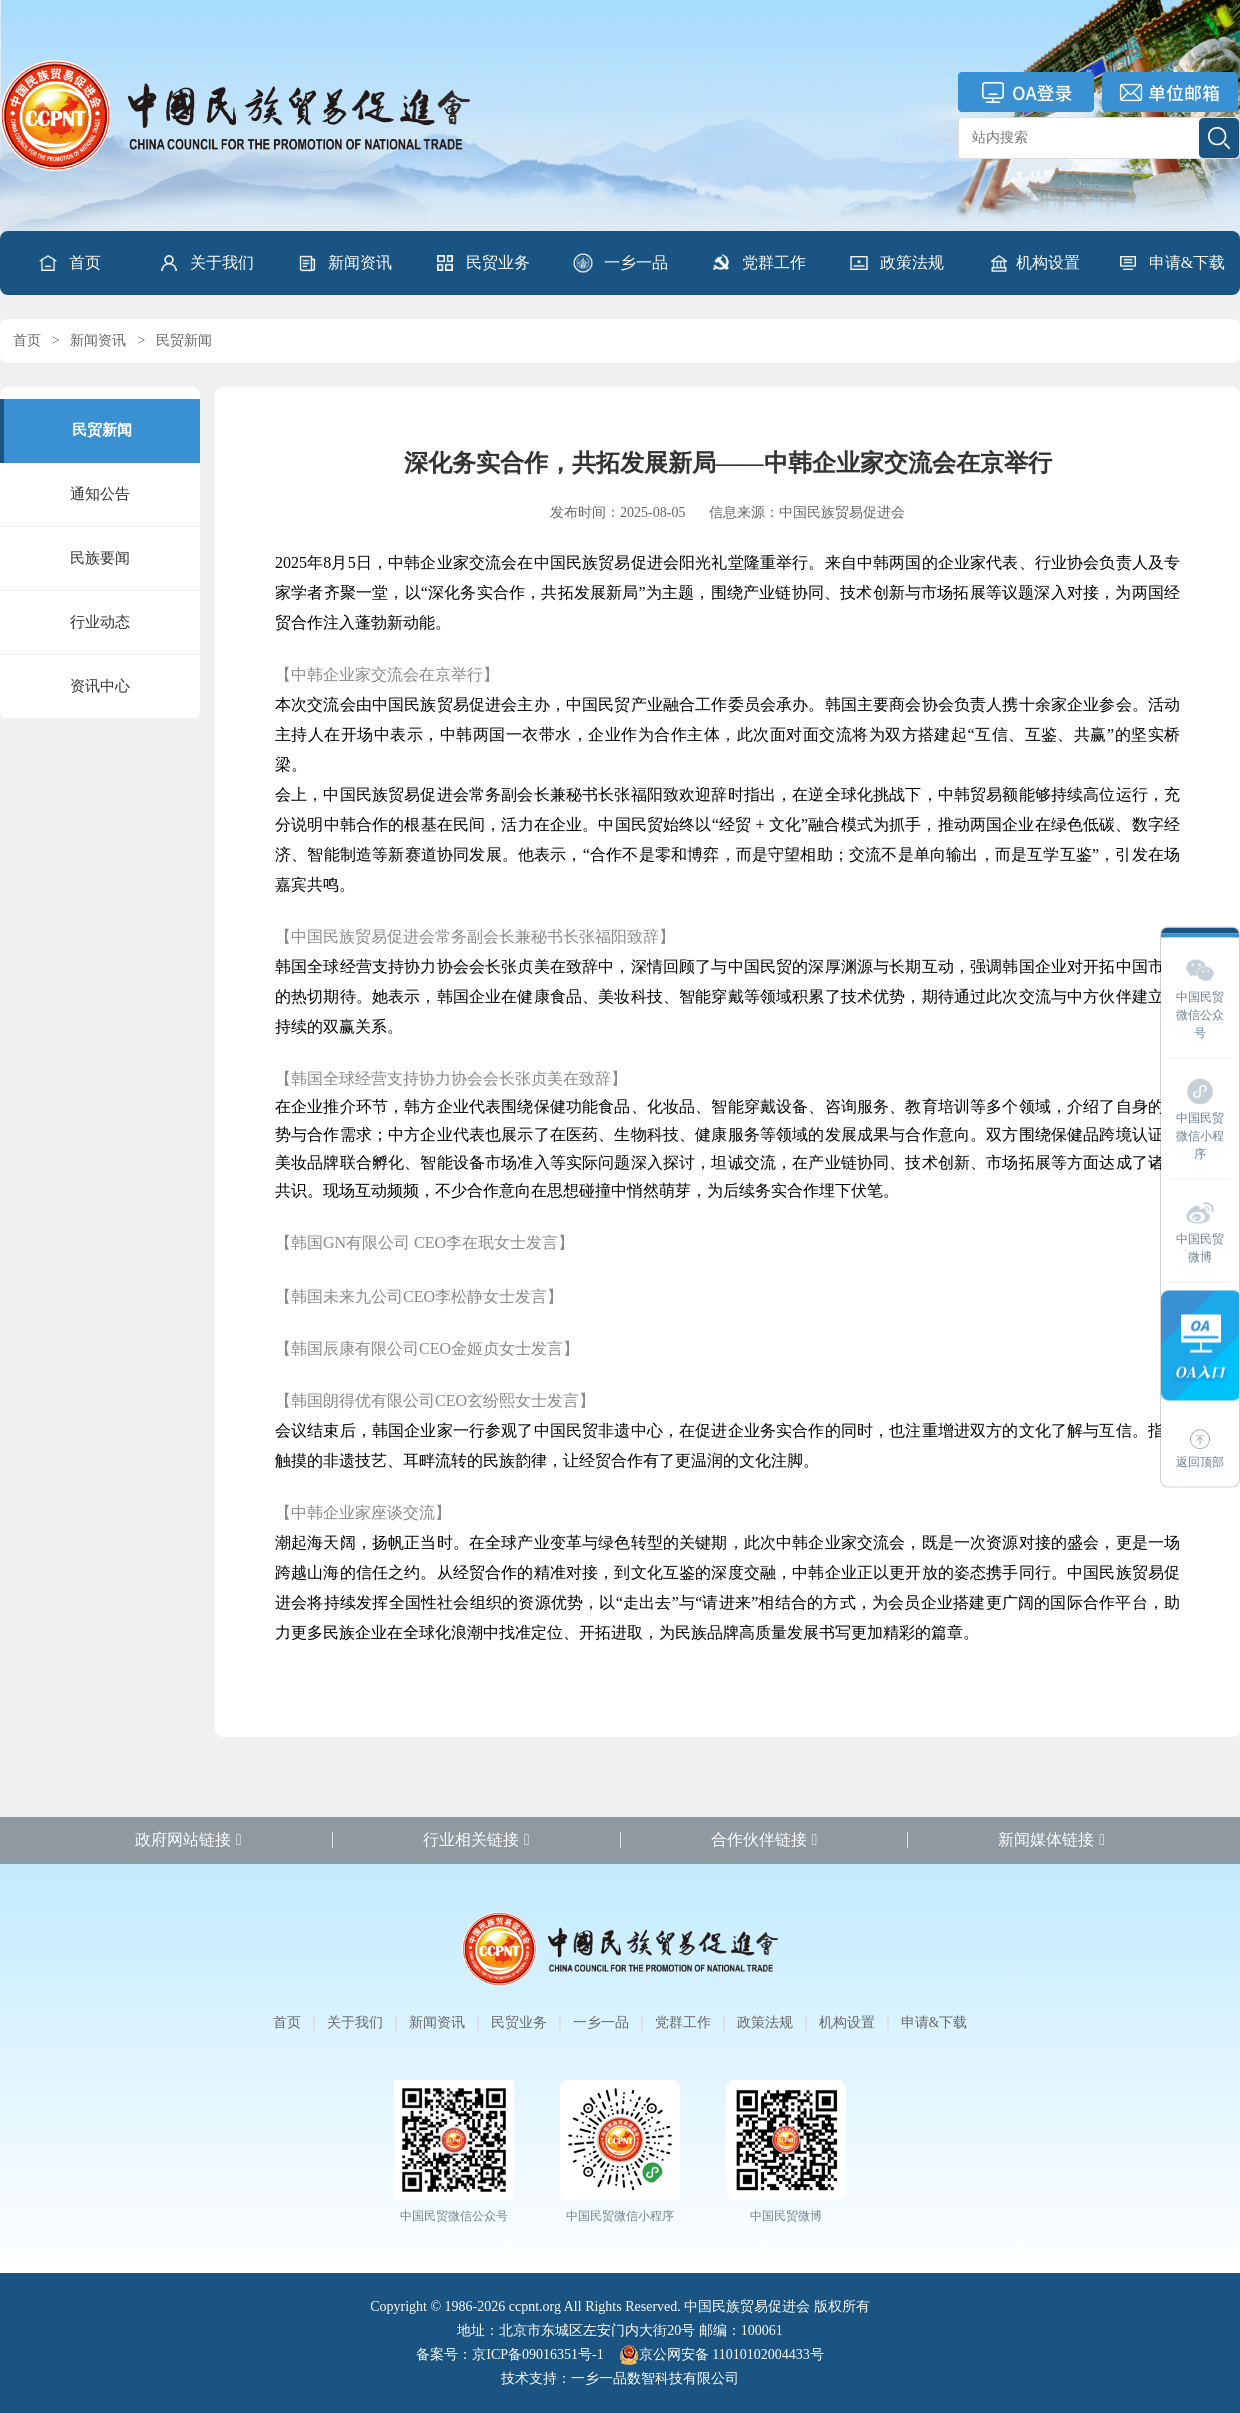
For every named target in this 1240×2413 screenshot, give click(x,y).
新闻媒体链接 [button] (1051, 1839)
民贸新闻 (184, 340)
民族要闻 (100, 558)
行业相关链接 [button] (476, 1839)
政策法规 (896, 263)
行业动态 (100, 622)
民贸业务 (482, 263)
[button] (206, 263)
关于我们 (206, 263)
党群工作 (758, 263)
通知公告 (100, 494)
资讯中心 (100, 686)
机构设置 (1034, 263)
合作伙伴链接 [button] (764, 1839)
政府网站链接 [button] (188, 1839)
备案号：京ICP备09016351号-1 (509, 2354)
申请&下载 (1171, 263)
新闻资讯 (344, 263)
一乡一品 (620, 263)
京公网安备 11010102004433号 (721, 2355)
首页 (69, 263)
